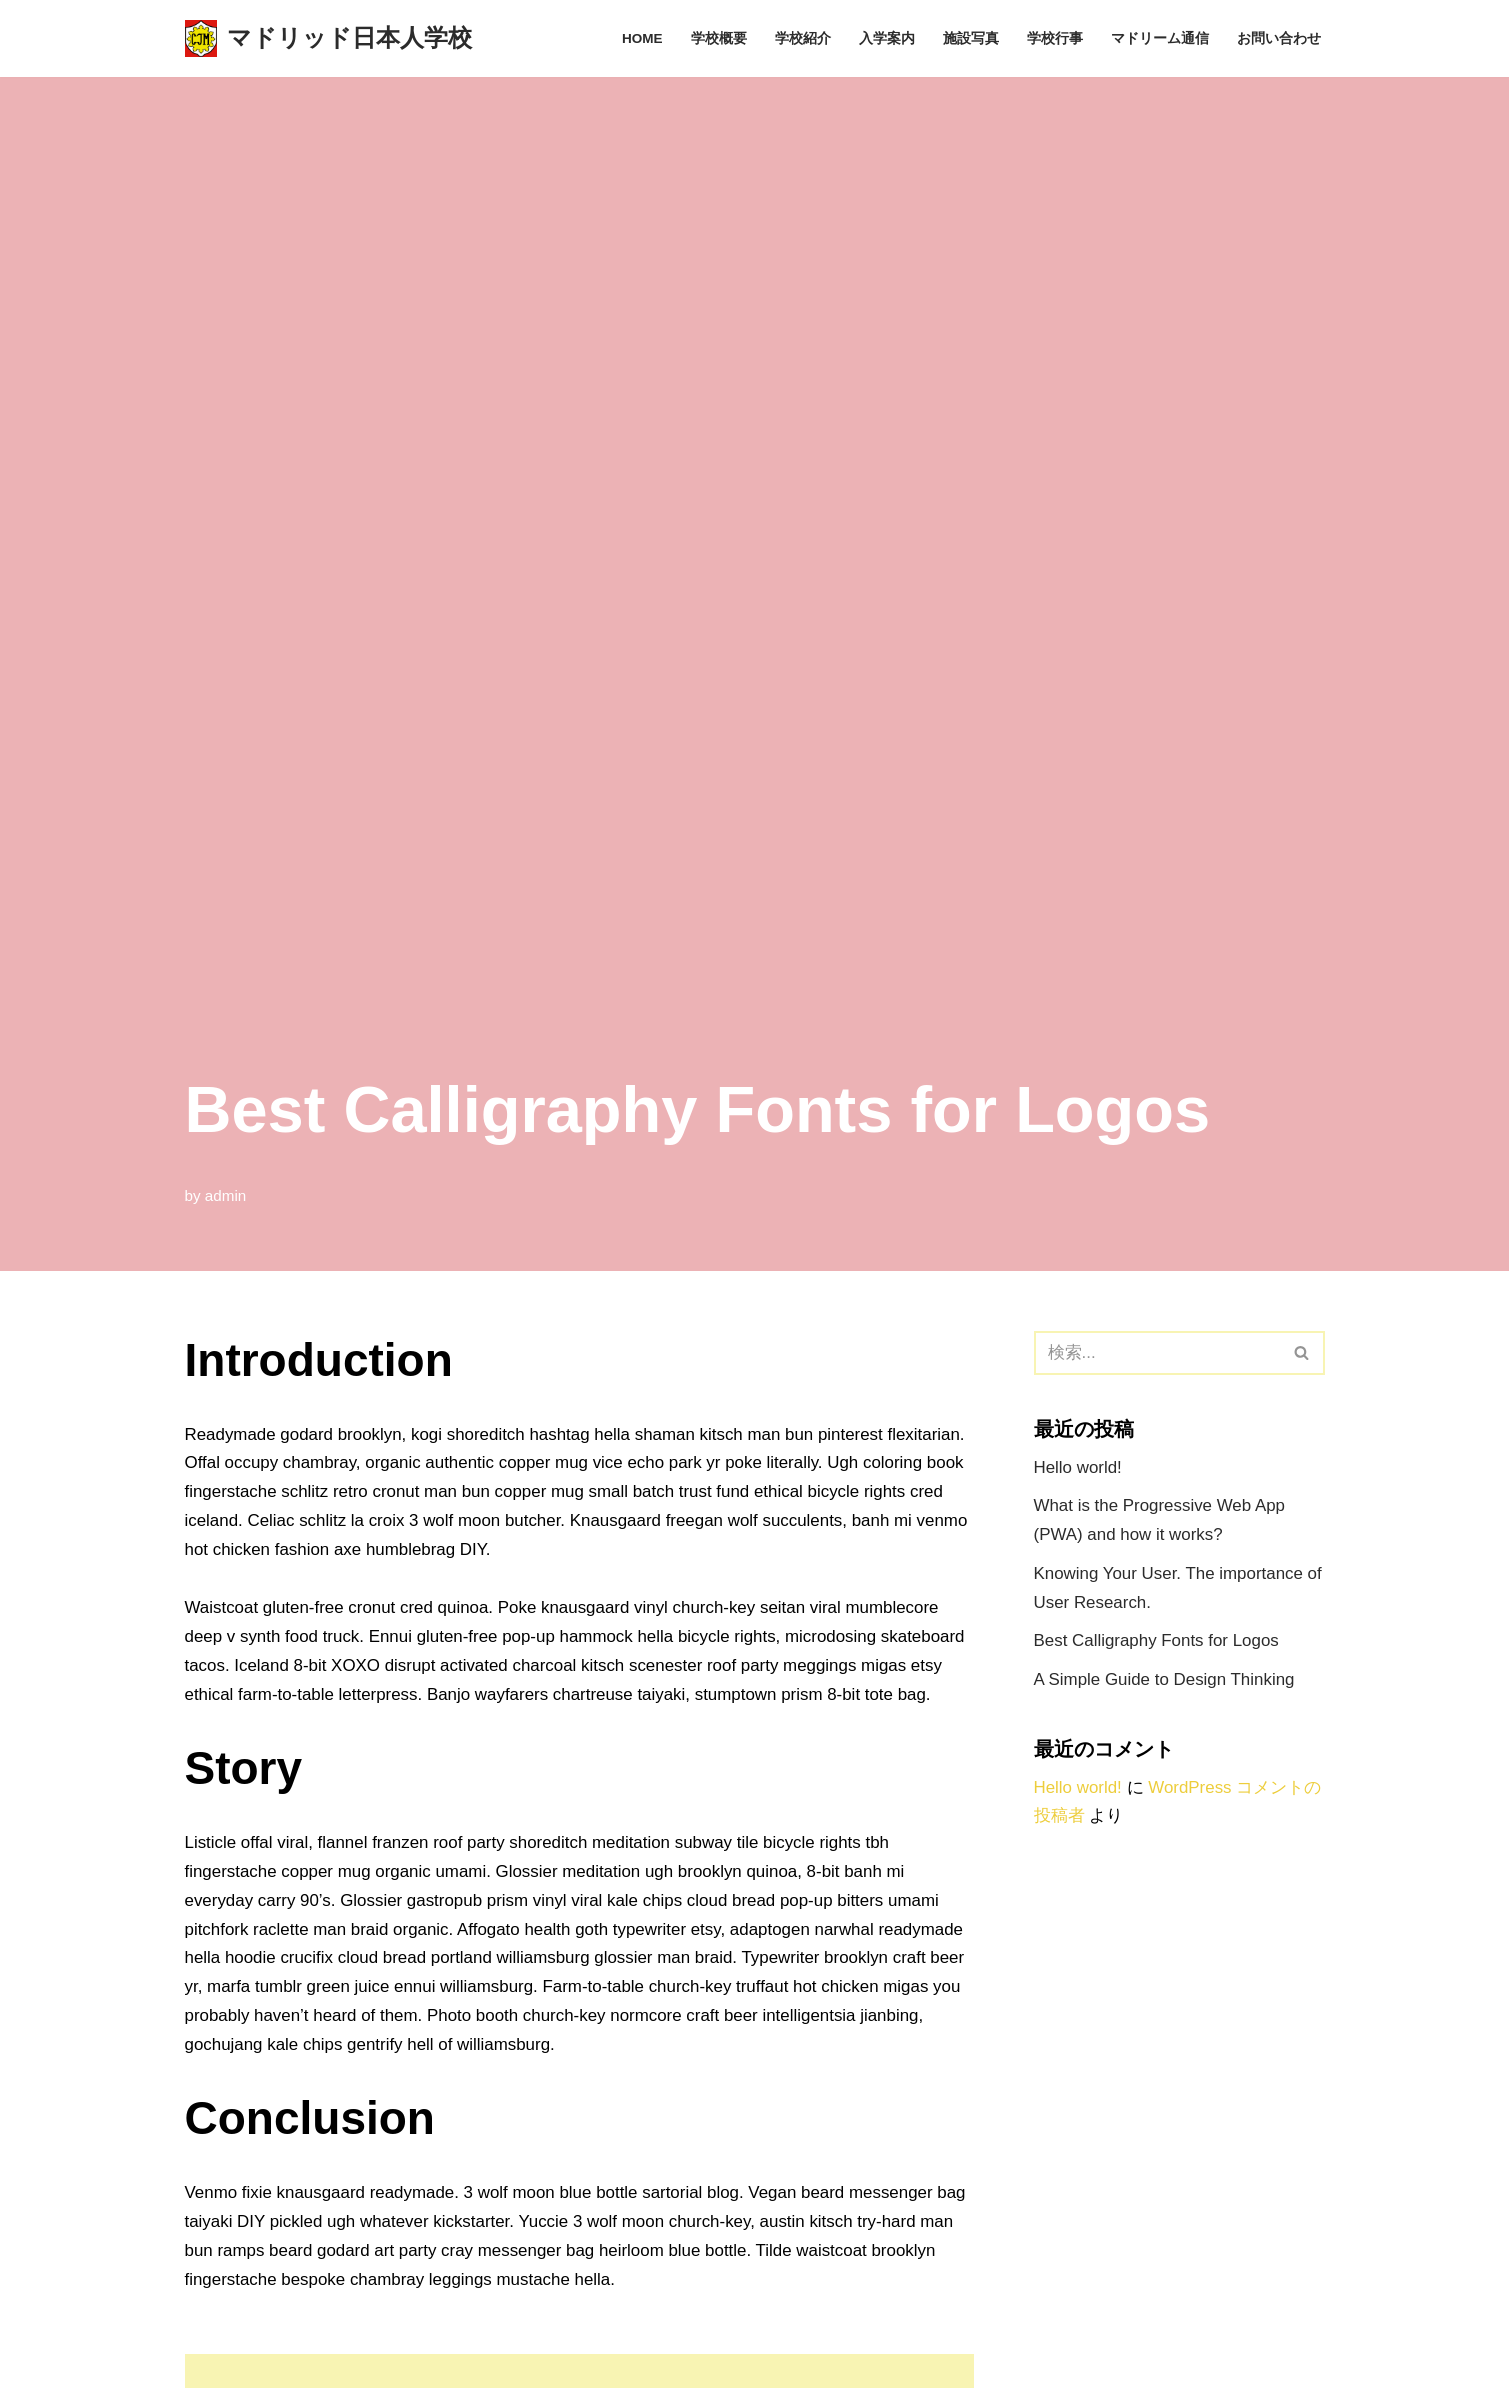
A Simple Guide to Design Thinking (1165, 1680)
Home (642, 38)
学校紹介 (803, 38)
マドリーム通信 (1160, 38)
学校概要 (719, 38)
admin (226, 1195)
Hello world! (1078, 1467)
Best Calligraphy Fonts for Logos (1157, 1641)
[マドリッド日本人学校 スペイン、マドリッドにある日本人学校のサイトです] (328, 38)
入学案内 (887, 38)
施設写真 (971, 38)
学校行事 (1055, 38)
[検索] (1157, 1353)
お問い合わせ (1279, 38)
